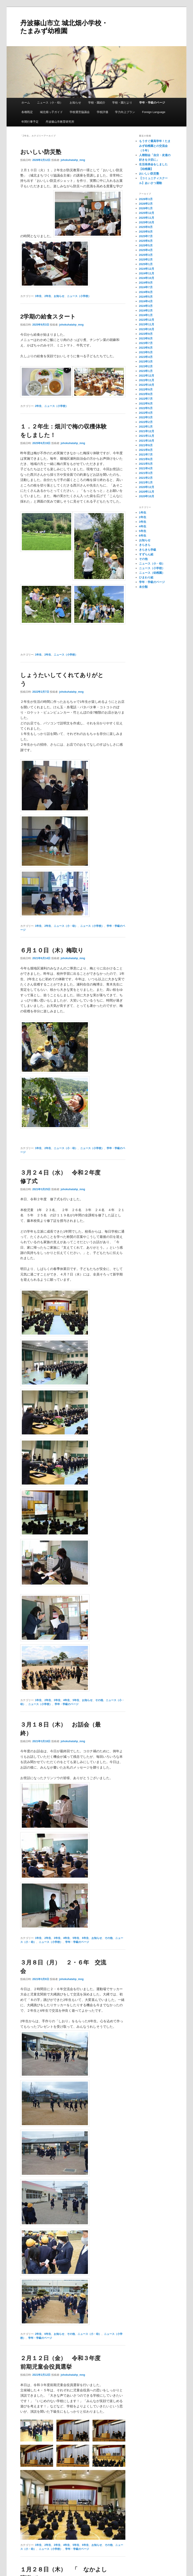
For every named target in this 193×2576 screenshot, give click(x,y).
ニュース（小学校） (79, 296)
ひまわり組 (146, 577)
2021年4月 (146, 468)
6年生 (85, 1938)
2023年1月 (146, 371)
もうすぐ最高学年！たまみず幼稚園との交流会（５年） (155, 145)
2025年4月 (146, 250)
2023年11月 (146, 324)
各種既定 (27, 112)
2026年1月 (146, 208)
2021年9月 (146, 445)
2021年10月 (146, 440)
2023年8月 (146, 338)
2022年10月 (146, 384)
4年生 (66, 1700)
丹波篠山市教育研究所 (60, 121)
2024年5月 (146, 296)
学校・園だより (122, 102)
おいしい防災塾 (40, 152)
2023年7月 (146, 343)
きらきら (144, 545)
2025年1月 (146, 264)
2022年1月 (146, 426)
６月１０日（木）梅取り (52, 950)
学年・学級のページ (152, 102)
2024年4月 (146, 301)
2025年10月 (146, 222)
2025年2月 (146, 259)
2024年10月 (146, 278)
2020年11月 (146, 491)
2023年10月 (146, 329)
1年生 (38, 296)
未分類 (143, 586)
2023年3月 (146, 361)
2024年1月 (146, 315)
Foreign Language (153, 112)
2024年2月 (146, 310)
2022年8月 (146, 394)
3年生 (57, 1700)
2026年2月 (146, 203)
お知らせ (75, 102)
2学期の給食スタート (48, 316)
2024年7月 (146, 287)
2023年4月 (146, 357)
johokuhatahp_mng (73, 160)
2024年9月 (146, 282)
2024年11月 (146, 273)
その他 (99, 1700)
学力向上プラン (125, 112)
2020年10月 (146, 496)
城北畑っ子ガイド (51, 112)
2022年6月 (146, 403)
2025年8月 (146, 231)
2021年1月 (146, 482)
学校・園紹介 (96, 102)
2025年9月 (146, 227)
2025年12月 (146, 213)
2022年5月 (146, 408)
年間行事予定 (30, 121)
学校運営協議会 (80, 112)
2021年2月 (146, 477)
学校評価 (102, 112)
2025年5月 (146, 245)
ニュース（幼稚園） (152, 572)
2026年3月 (146, 199)
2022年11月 (146, 380)
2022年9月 (146, 389)
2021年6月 (146, 459)
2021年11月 (146, 435)
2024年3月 (146, 306)
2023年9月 (146, 333)
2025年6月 (146, 240)
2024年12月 (146, 268)
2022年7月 (146, 398)
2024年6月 (146, 292)
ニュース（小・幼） (50, 102)
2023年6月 (146, 347)
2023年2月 (146, 366)
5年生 (75, 1700)
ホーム (25, 102)
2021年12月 (146, 431)
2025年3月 (146, 255)
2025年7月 (146, 236)
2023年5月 (146, 352)
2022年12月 (146, 375)
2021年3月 (146, 473)
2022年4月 (146, 412)
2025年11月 (146, 217)
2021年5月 (146, 463)
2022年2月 (146, 422)
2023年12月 (146, 319)
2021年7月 (146, 454)
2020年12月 (146, 487)
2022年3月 (146, 417)
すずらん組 (146, 554)
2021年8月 (146, 450)
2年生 (47, 296)
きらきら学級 (147, 549)
